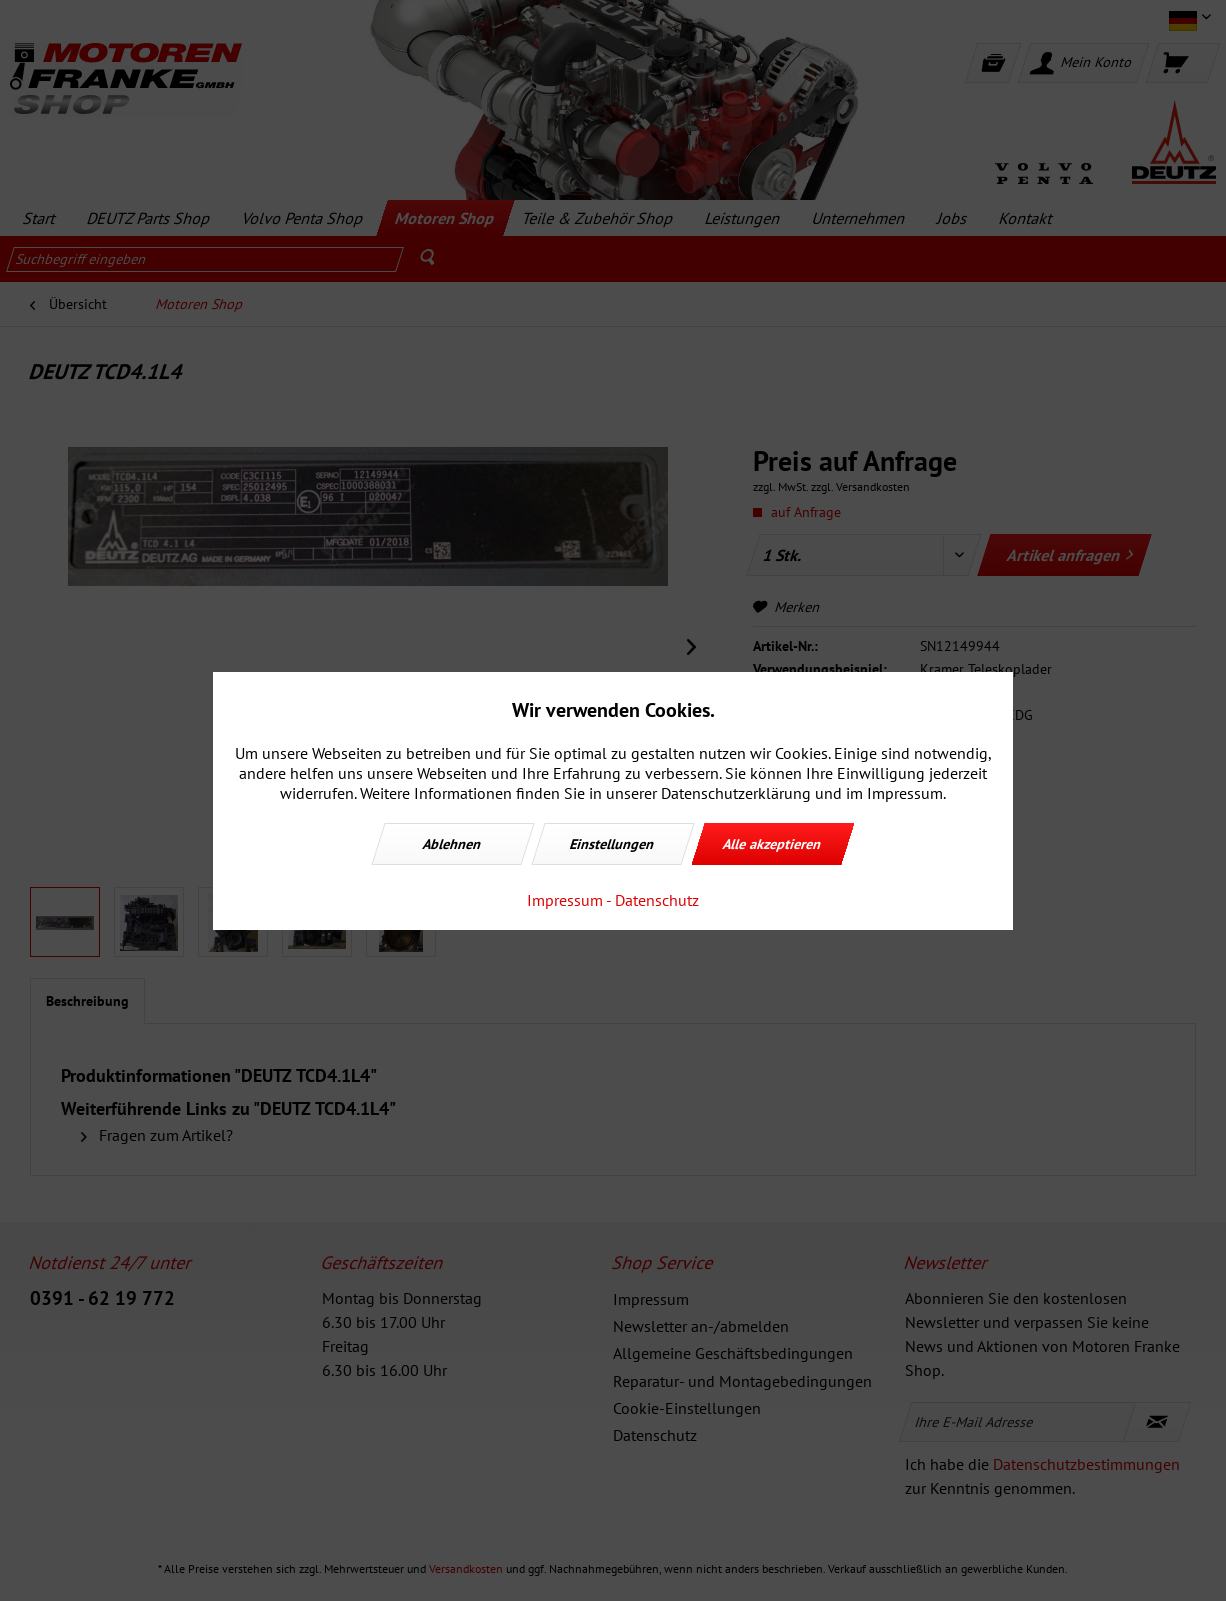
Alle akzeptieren (773, 844)
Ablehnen (453, 844)
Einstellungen (613, 844)
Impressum (565, 900)
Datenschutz (657, 900)
